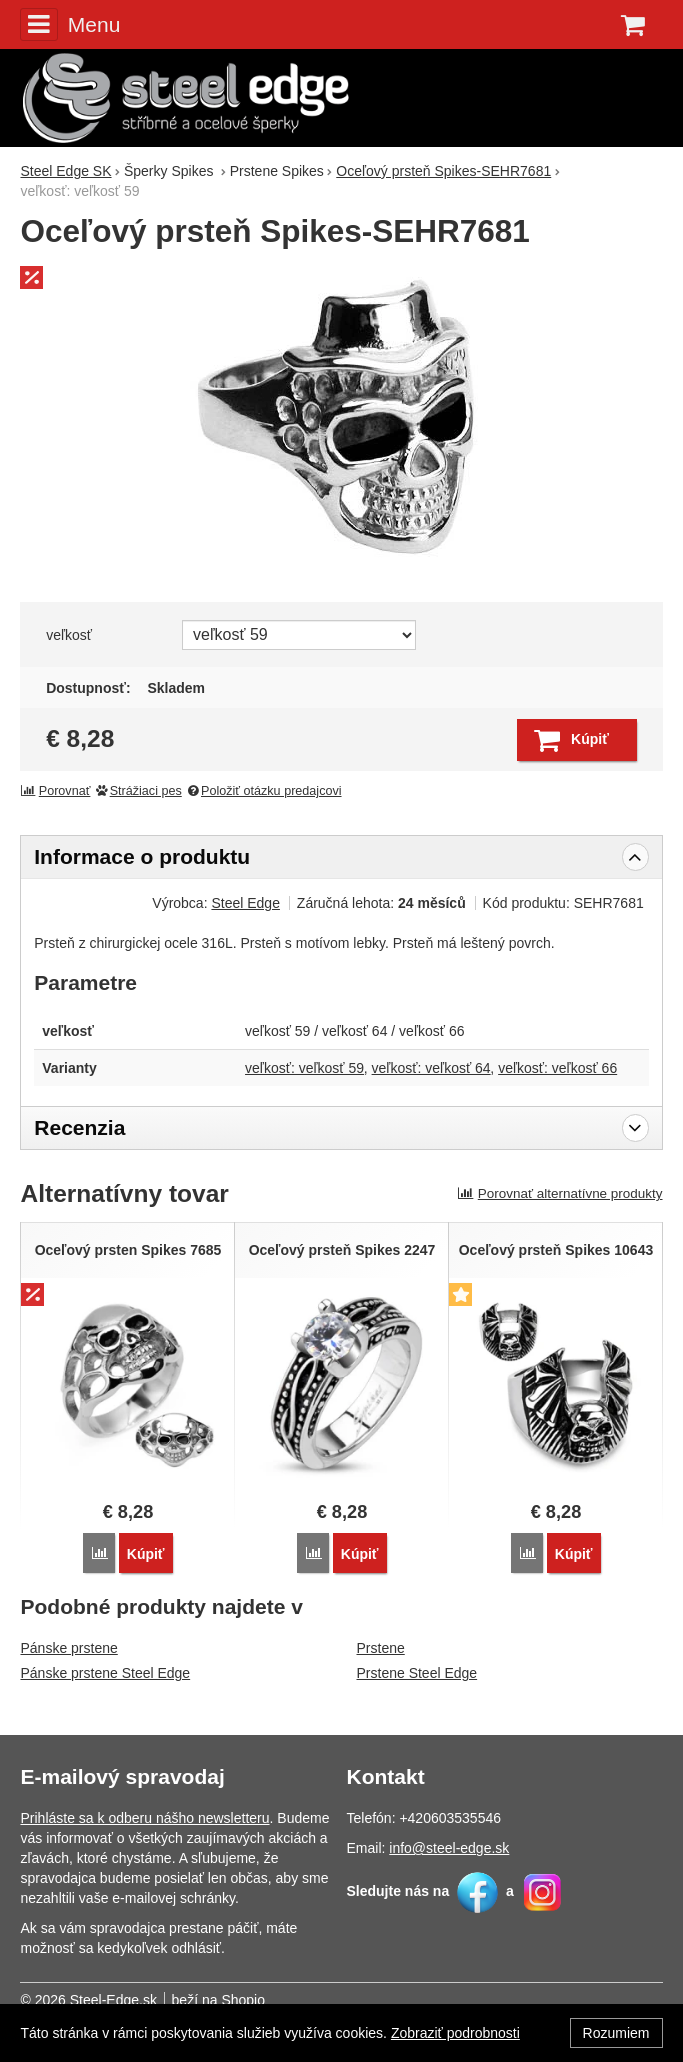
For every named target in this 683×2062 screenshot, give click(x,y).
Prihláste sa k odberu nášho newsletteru (144, 1818)
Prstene (381, 1648)
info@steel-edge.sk (449, 1848)
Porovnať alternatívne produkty (560, 1193)
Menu (70, 24)
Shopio (243, 2000)
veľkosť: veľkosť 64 (431, 1068)
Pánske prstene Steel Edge (105, 1673)
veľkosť (69, 635)
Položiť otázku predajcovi (263, 791)
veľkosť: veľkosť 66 (557, 1068)
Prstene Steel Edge (417, 1673)
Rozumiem (616, 2033)
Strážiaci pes (138, 791)
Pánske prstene (68, 1648)
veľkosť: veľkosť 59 (304, 1068)
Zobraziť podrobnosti (455, 2033)
